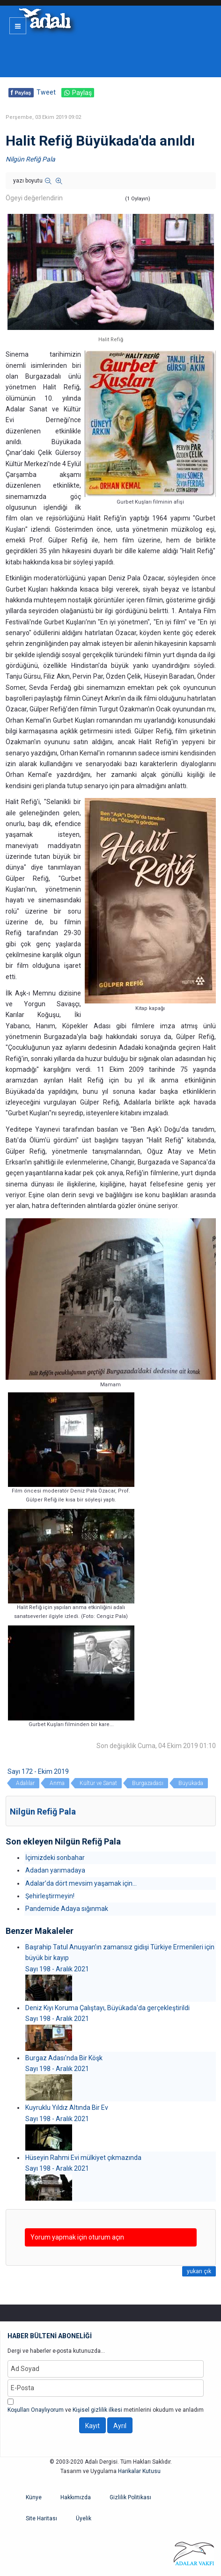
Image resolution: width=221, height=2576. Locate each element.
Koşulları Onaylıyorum (35, 2410)
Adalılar (25, 1783)
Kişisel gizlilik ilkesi (97, 2410)
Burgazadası (147, 1783)
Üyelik (83, 2518)
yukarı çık (199, 2271)
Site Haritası (41, 2518)
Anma (57, 1783)
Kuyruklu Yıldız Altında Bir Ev (66, 2107)
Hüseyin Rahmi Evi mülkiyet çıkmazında (83, 2157)
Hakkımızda (75, 2497)
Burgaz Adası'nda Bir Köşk (64, 2058)
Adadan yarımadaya (55, 1870)
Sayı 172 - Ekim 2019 (38, 1771)
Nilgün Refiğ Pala (30, 159)
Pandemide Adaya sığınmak (66, 1908)
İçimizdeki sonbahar (55, 1857)
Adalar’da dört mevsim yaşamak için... (81, 1883)
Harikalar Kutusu (139, 2471)
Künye (34, 2497)
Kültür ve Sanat (98, 1783)
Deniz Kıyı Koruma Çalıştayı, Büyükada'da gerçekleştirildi (107, 2008)
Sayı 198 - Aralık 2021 (57, 1969)
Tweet (46, 92)
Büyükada (190, 1783)
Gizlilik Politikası (130, 2497)
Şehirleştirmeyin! (49, 1896)
